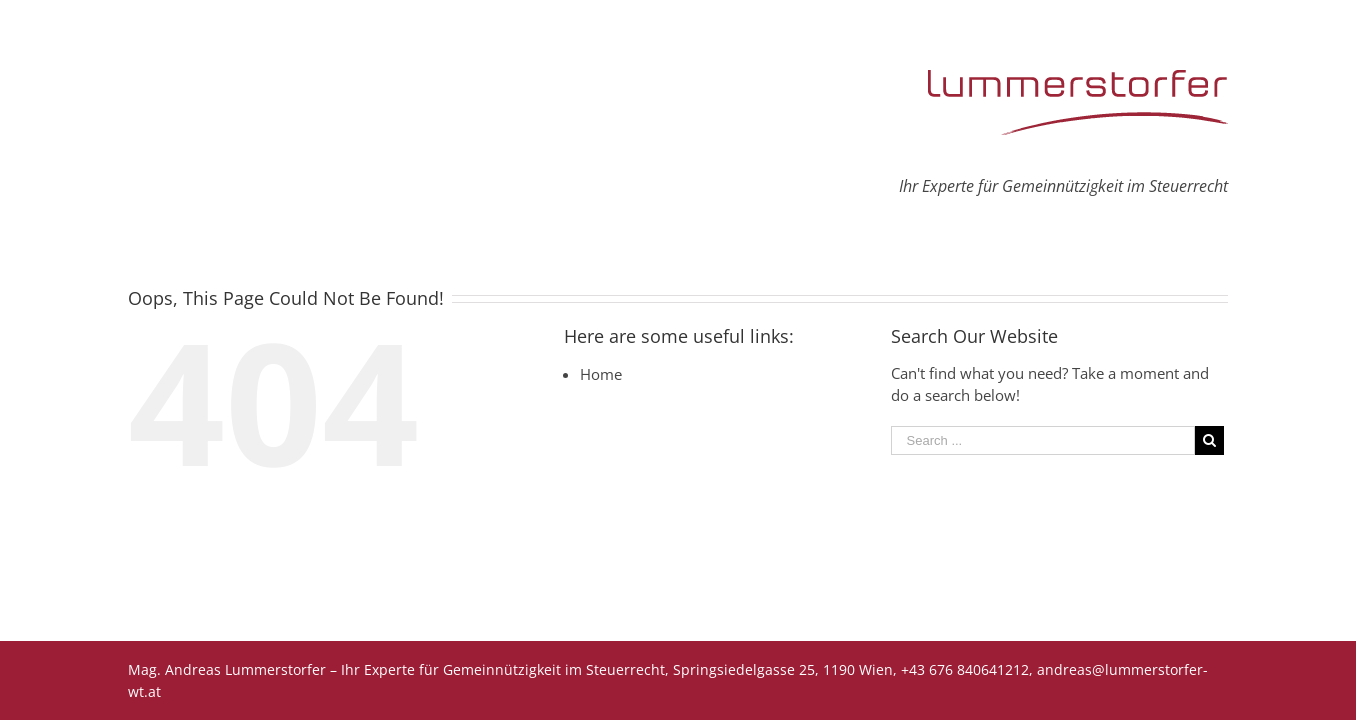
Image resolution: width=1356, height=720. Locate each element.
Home (601, 374)
